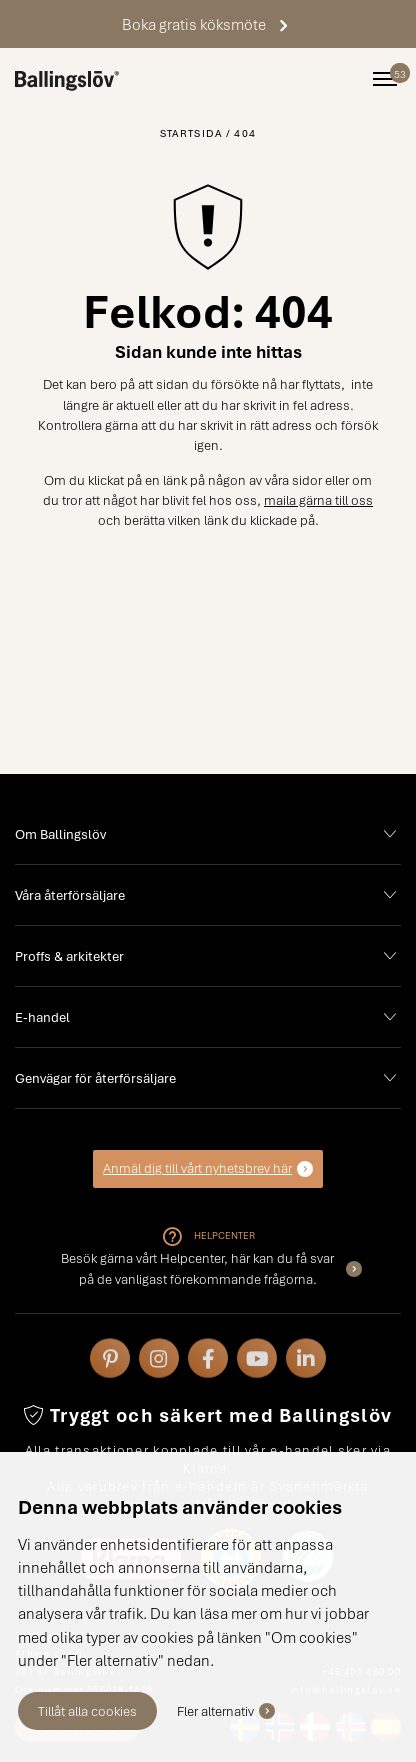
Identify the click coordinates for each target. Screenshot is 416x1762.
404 (245, 133)
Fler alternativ (215, 1710)
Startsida (191, 133)
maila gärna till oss (318, 500)
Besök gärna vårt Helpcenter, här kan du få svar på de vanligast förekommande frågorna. (197, 1268)
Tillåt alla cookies (87, 1710)
